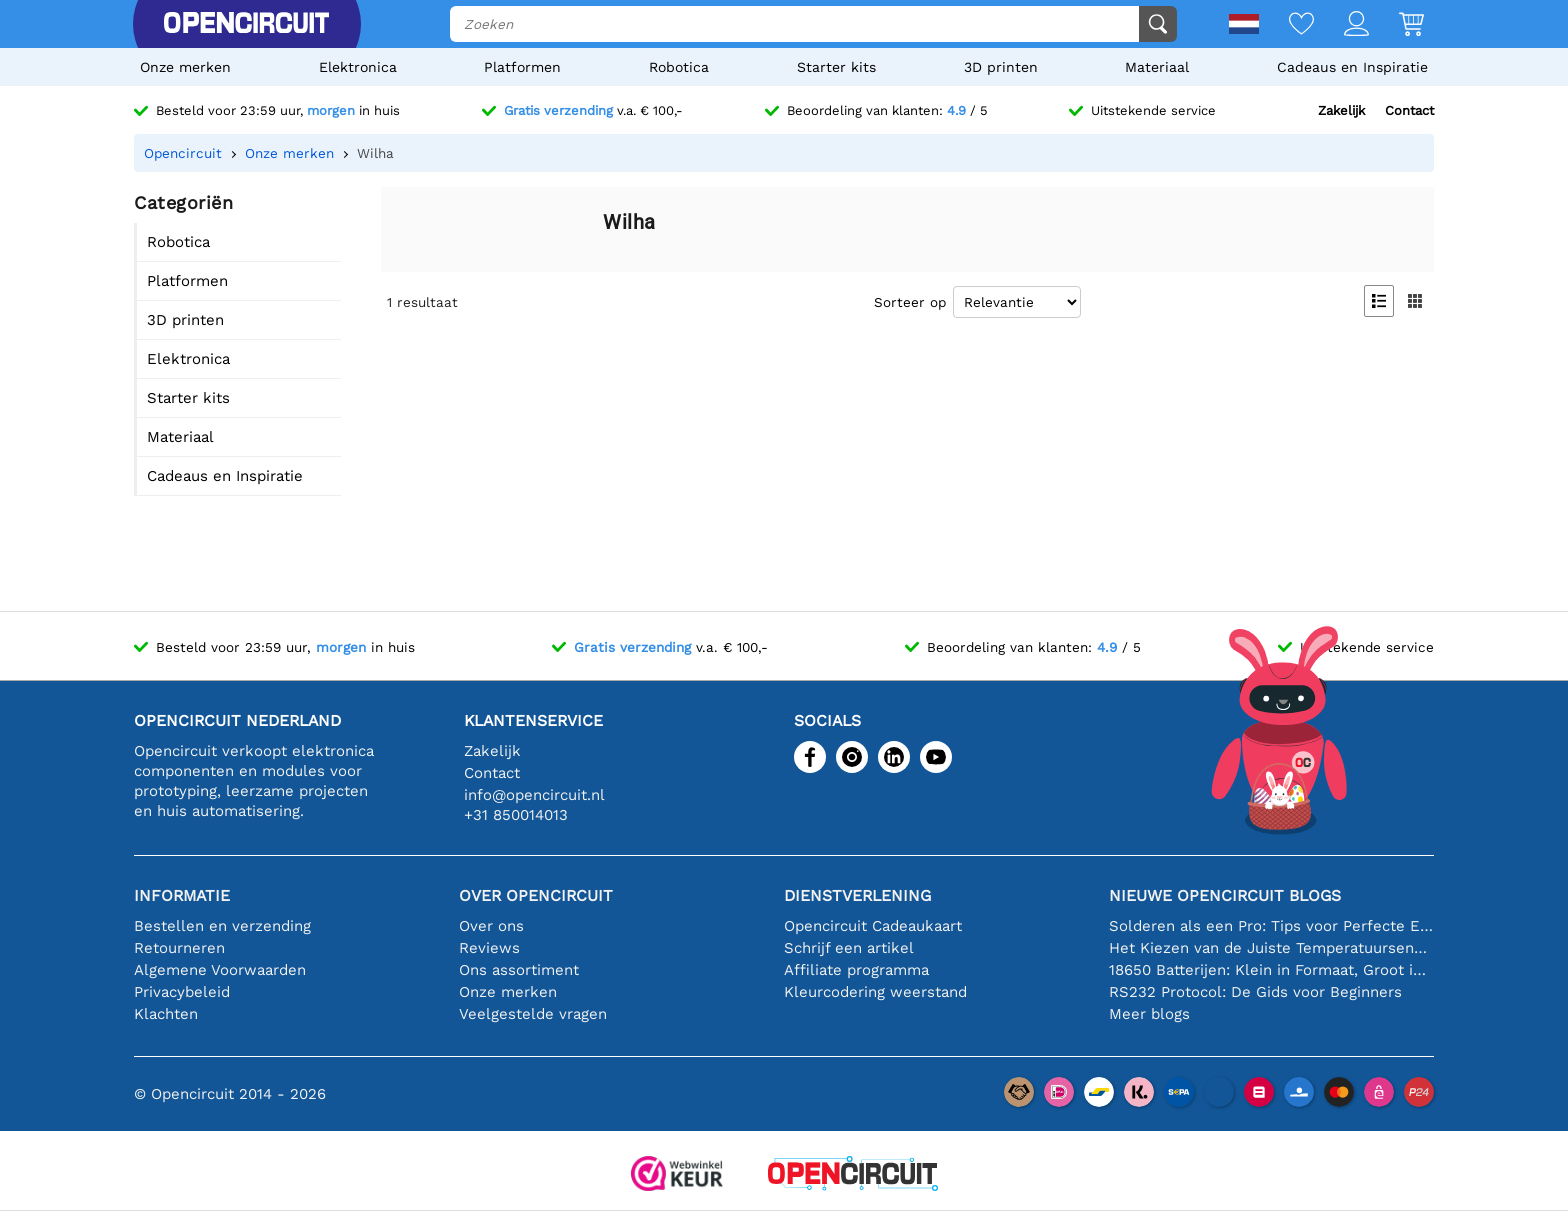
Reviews (489, 948)
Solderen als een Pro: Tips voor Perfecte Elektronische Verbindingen (1271, 926)
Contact (1409, 110)
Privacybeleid (182, 992)
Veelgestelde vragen (533, 1014)
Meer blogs (1149, 1014)
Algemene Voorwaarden (220, 970)
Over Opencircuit (536, 895)
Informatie (182, 895)
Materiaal (1157, 67)
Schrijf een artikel (849, 948)
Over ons (491, 926)
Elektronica (358, 67)
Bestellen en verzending (222, 926)
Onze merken (185, 67)
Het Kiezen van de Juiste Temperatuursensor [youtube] (1271, 948)
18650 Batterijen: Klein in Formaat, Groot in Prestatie (1271, 970)
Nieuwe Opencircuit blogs (1225, 895)
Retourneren (179, 948)
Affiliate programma (856, 970)
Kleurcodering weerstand (875, 992)
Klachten (166, 1014)
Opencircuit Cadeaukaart (873, 926)
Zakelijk (1341, 110)
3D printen (1001, 67)
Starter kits (836, 67)
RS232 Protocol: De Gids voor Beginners (1255, 992)
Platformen (522, 67)
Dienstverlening (857, 895)
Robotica (679, 67)
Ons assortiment (519, 970)
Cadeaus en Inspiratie (1352, 67)
